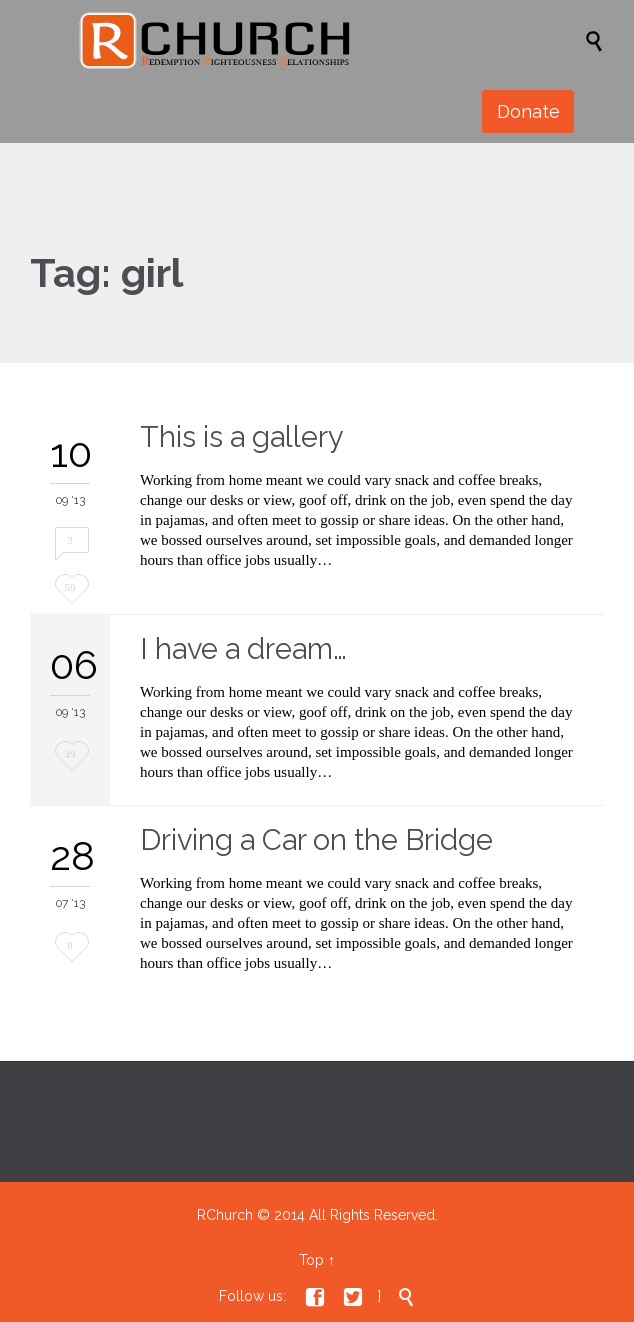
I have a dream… (243, 649)
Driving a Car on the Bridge (316, 840)
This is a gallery (242, 437)
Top (311, 1260)
